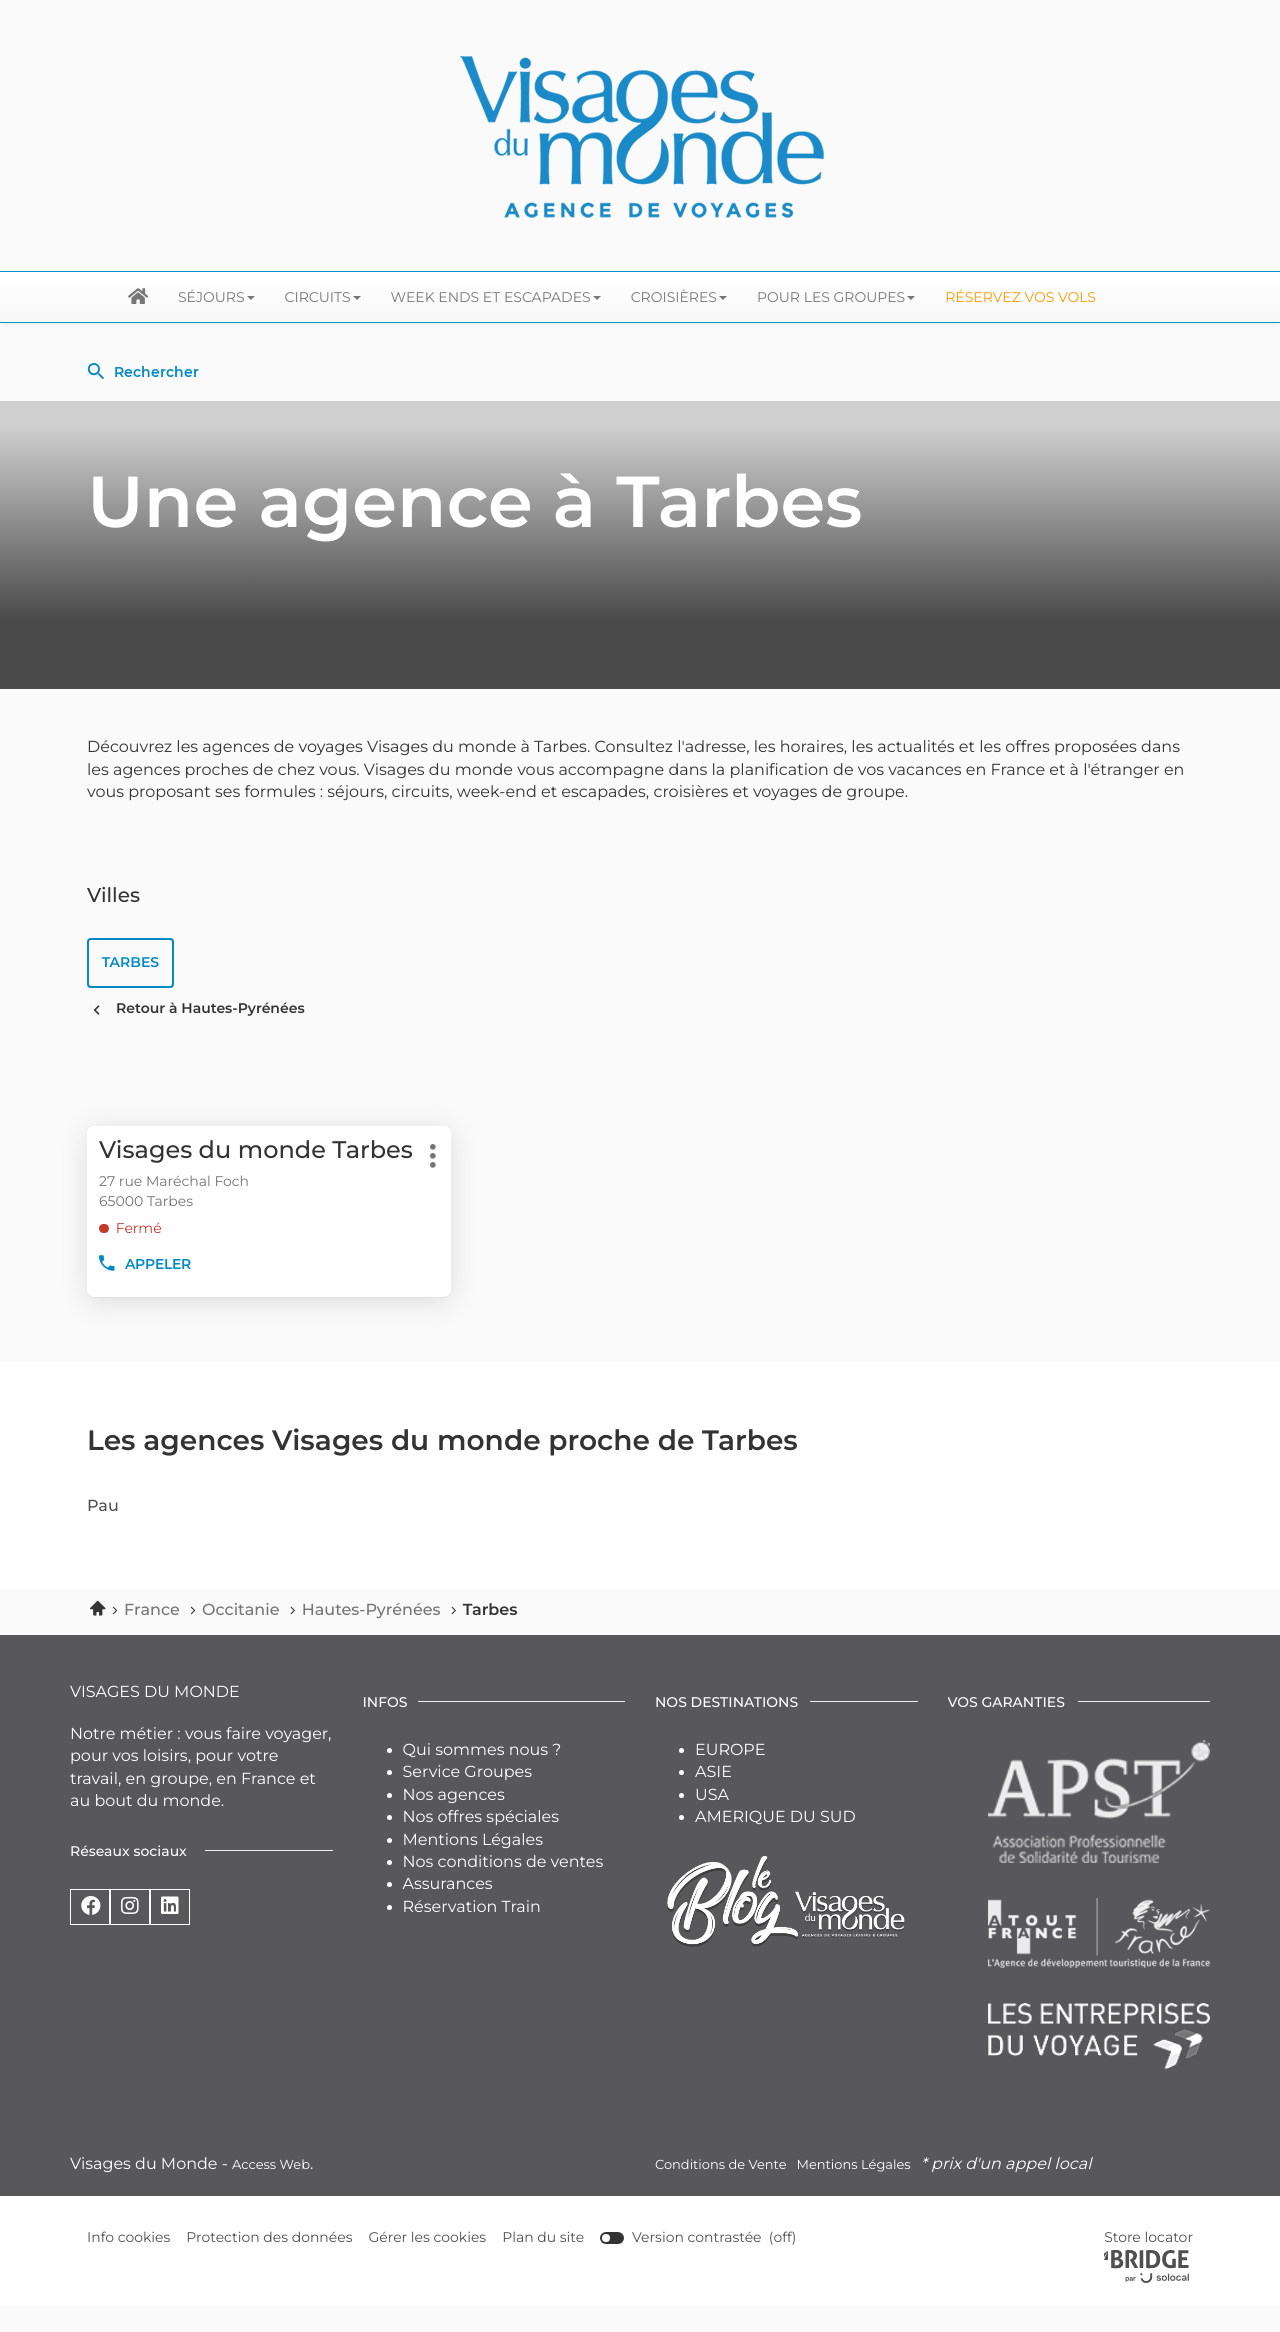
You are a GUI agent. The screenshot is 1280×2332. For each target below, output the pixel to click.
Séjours (216, 297)
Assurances (448, 1911)
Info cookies (129, 2265)
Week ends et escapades (496, 297)
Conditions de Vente (720, 2192)
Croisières (679, 297)
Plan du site (544, 2265)
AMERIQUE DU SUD (775, 1844)
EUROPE (730, 1777)
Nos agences (454, 1822)
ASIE (713, 1799)
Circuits (323, 297)
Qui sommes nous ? (482, 1777)
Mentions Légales (473, 1867)
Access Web (271, 2192)
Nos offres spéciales (481, 1844)
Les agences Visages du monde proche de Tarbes (442, 1469)
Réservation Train (472, 1934)
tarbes (131, 963)
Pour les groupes (836, 297)
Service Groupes (468, 1799)
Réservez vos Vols (1020, 297)
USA (712, 1822)
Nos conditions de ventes (503, 1889)
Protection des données (270, 2265)
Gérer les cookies (428, 2265)
